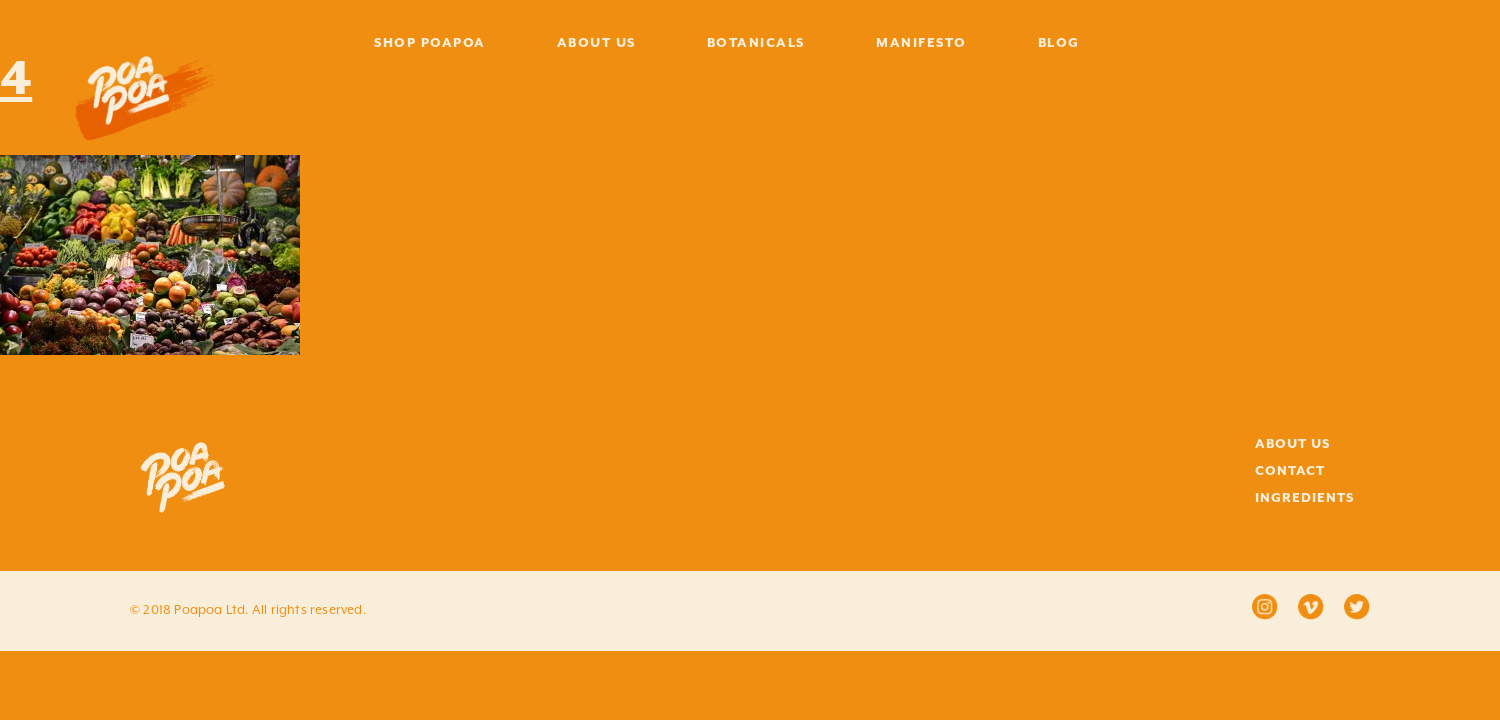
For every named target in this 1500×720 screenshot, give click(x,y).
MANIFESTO (921, 42)
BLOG (1059, 42)
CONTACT (1290, 470)
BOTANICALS (756, 42)
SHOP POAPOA (430, 42)
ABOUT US (596, 42)
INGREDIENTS (1304, 497)
